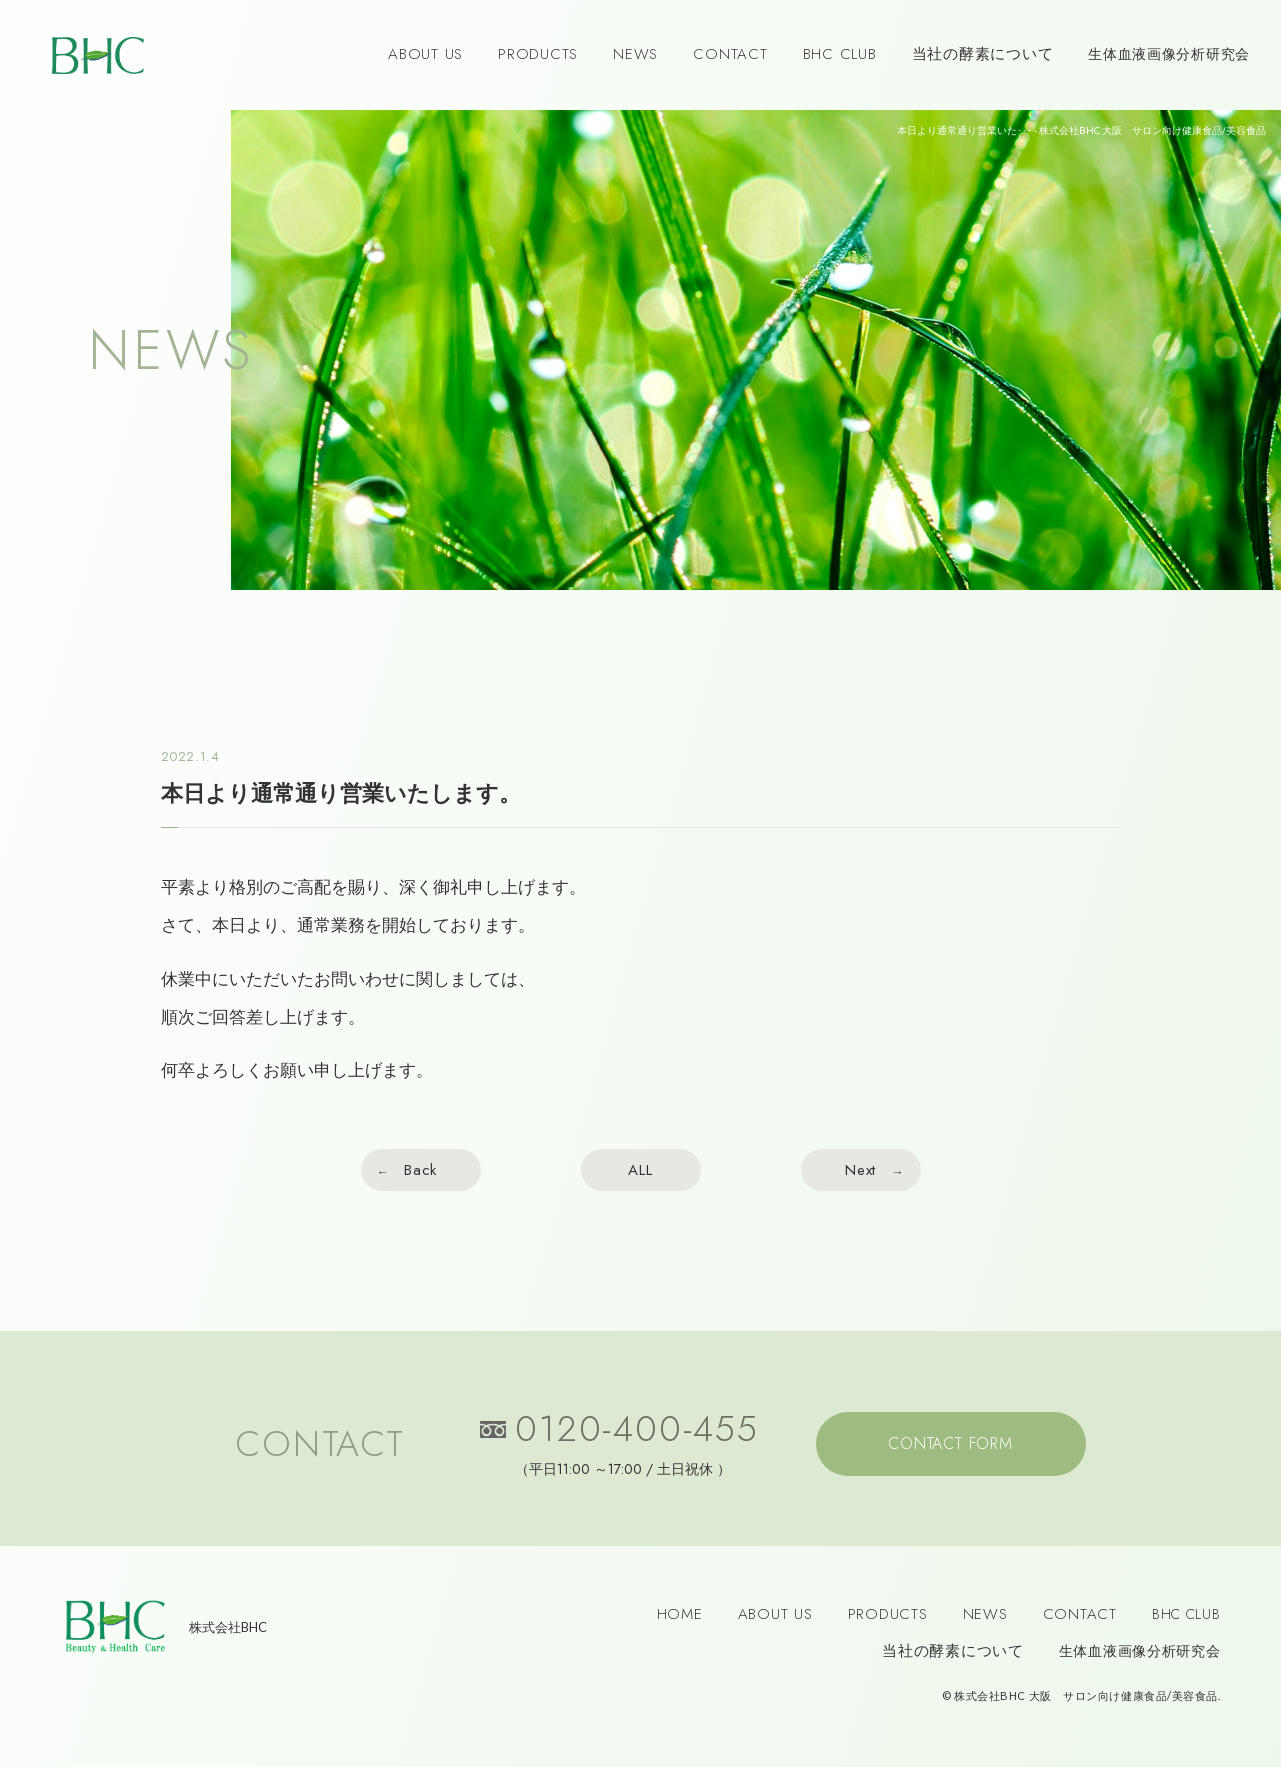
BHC (98, 55)
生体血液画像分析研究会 (1169, 54)
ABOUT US (425, 54)
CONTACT (730, 54)
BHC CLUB (840, 54)
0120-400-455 (637, 1433)
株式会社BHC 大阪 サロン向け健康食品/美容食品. (1086, 1695)
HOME (680, 1614)
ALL (640, 1170)
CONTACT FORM (950, 1443)
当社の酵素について (983, 54)
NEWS (635, 54)
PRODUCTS (538, 54)
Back (420, 1170)
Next (860, 1170)
